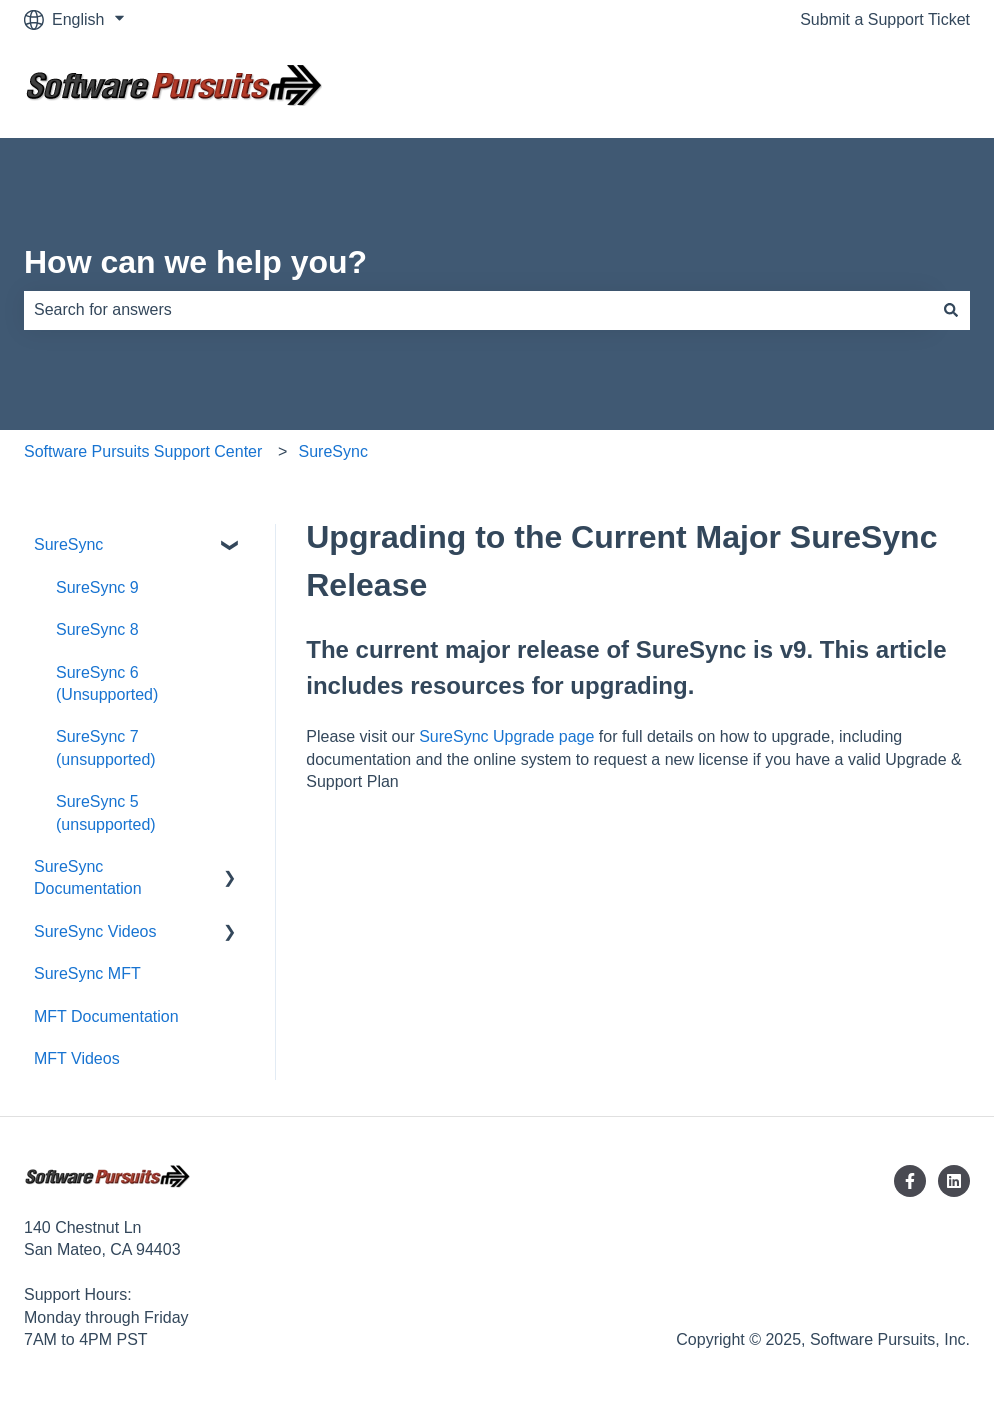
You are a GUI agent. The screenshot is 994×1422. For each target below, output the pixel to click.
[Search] (951, 310)
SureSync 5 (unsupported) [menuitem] (106, 812)
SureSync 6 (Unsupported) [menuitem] (107, 683)
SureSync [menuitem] (68, 544)
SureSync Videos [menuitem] (95, 931)
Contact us (912, 88)
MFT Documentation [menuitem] (106, 1016)
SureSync (333, 451)
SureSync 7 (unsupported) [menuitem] (106, 747)
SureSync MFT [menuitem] (87, 973)
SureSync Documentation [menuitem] (88, 877)
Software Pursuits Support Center (143, 451)
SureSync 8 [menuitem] (97, 629)
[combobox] (478, 310)
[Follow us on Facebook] (910, 1181)
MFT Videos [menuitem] (77, 1058)
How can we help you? (195, 262)
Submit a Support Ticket (885, 19)
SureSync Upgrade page (506, 736)
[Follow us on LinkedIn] (954, 1181)
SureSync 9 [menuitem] (97, 587)
